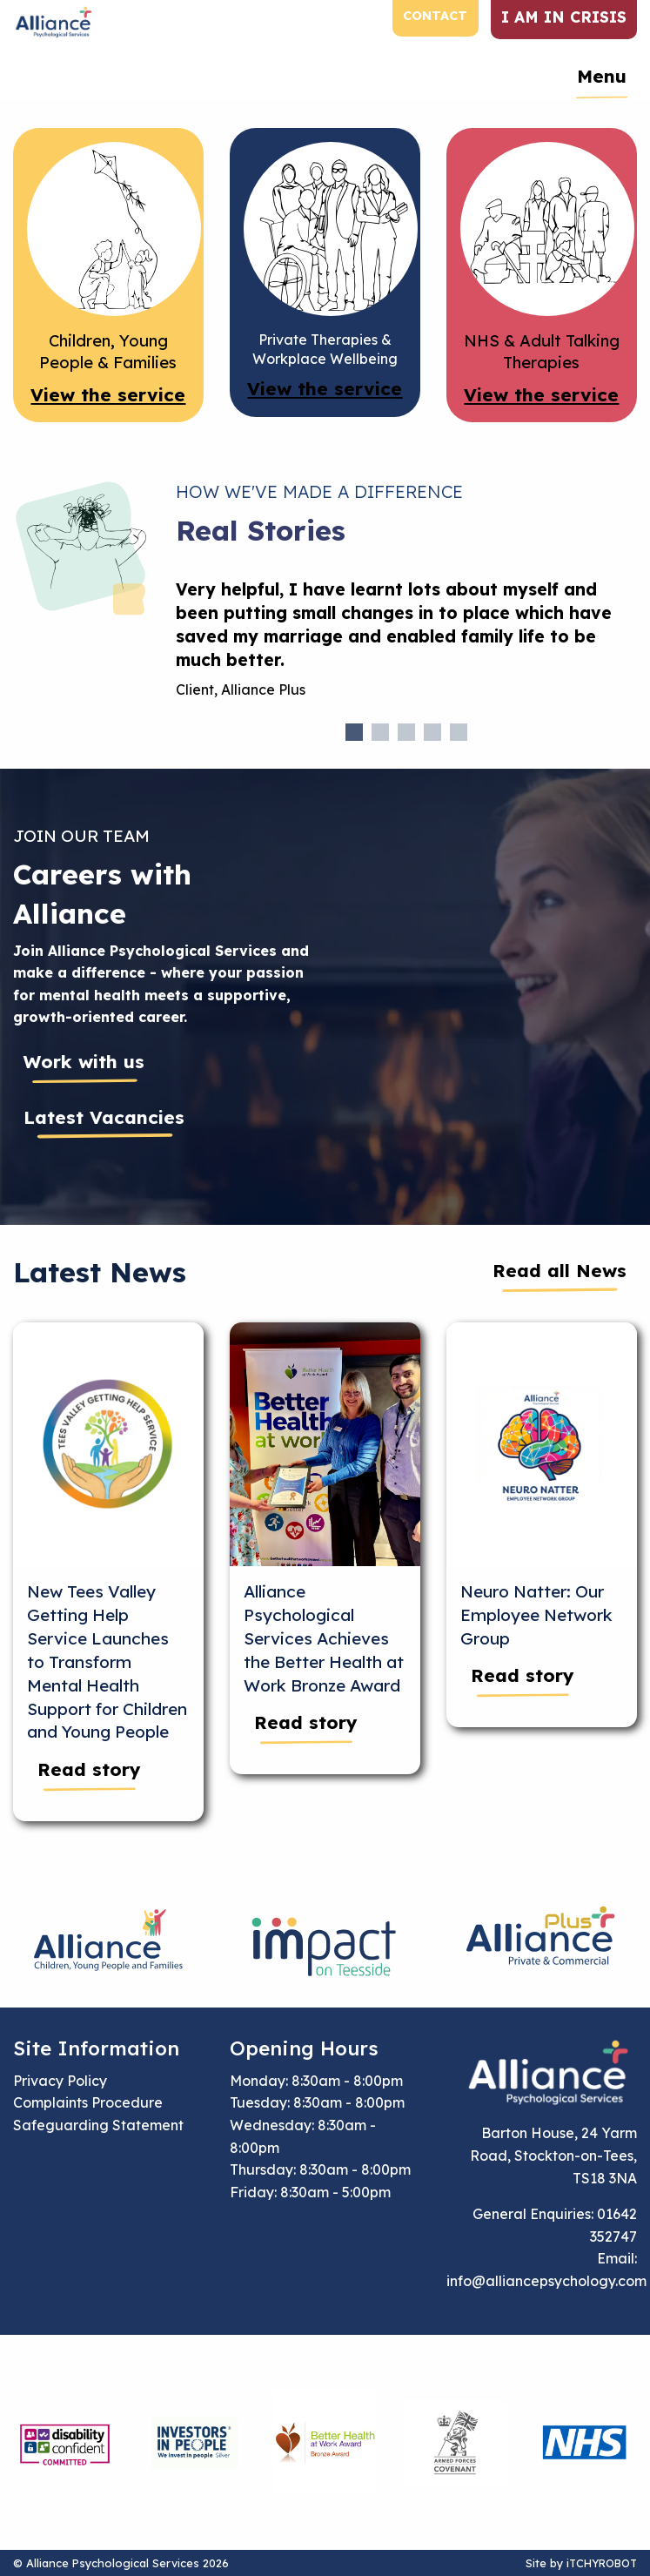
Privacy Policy (60, 2080)
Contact (435, 16)
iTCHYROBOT (601, 2563)
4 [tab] (432, 732)
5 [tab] (458, 732)
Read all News (560, 1270)
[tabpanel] (407, 646)
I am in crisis (564, 16)
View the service (107, 394)
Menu (602, 75)
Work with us (83, 1061)
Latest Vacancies (103, 1117)
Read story (89, 1769)
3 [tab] (406, 732)
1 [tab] (354, 732)
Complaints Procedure (88, 2102)
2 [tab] (380, 732)
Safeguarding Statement (98, 2125)
